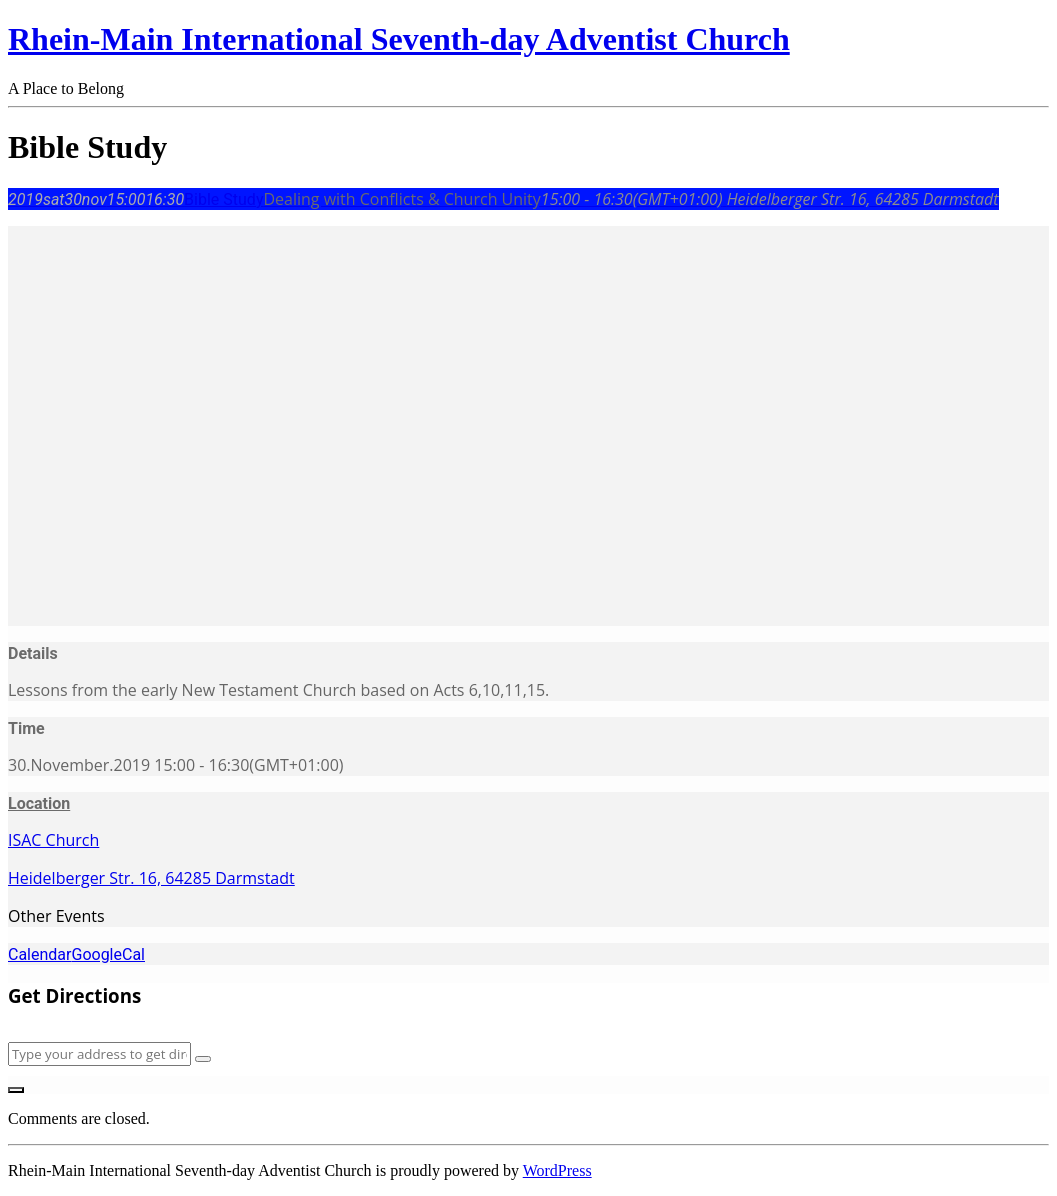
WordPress (557, 1170)
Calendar (39, 954)
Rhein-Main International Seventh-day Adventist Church (399, 39)
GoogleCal (108, 954)
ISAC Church (53, 840)
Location (39, 803)
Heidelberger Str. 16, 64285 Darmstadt (151, 878)
